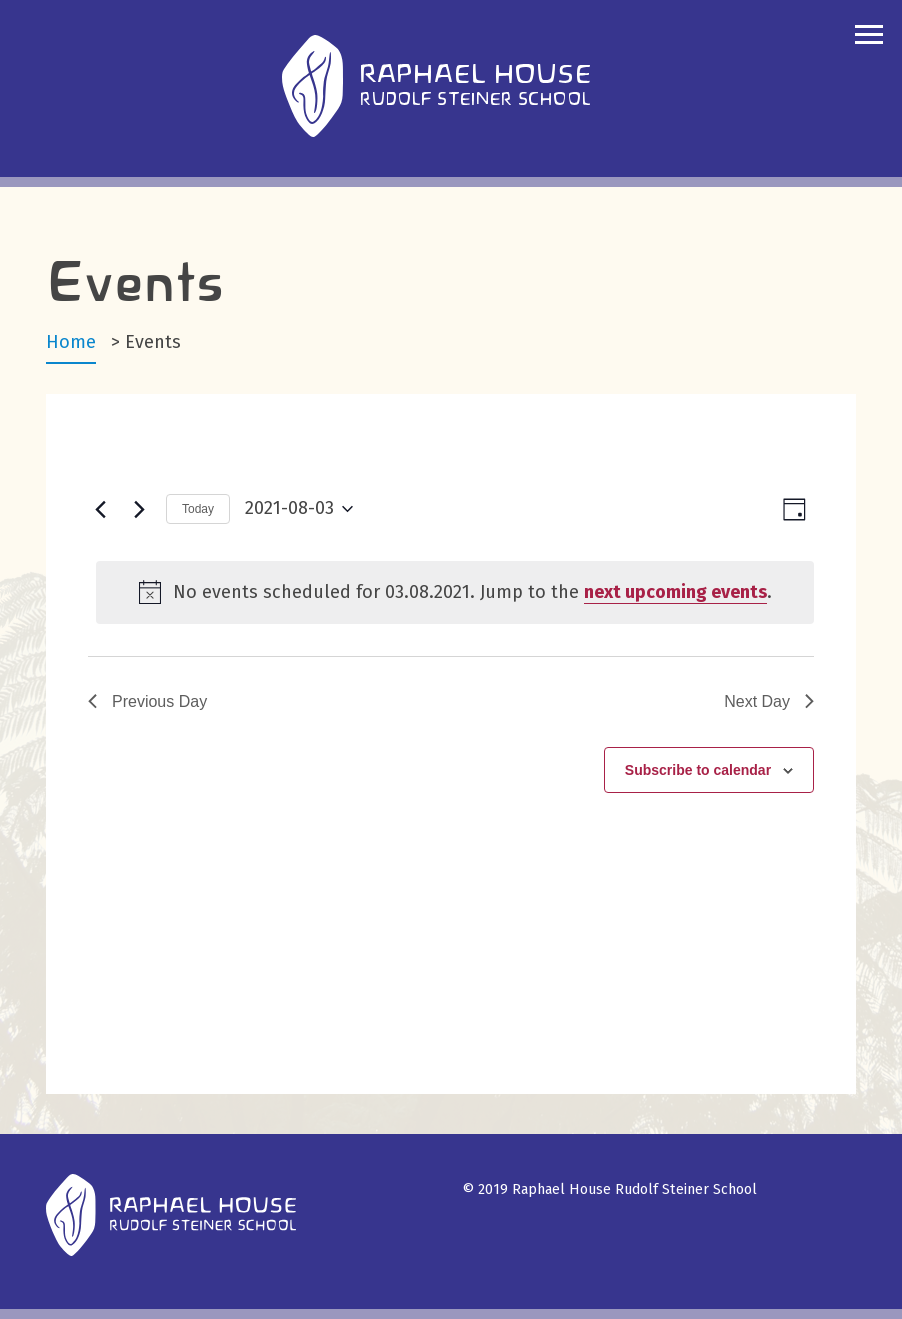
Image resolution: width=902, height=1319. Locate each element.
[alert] (455, 592)
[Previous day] (100, 509)
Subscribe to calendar (698, 770)
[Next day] (139, 509)
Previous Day (147, 701)
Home (71, 342)
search (29, 36)
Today (198, 509)
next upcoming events (675, 592)
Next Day (769, 701)
